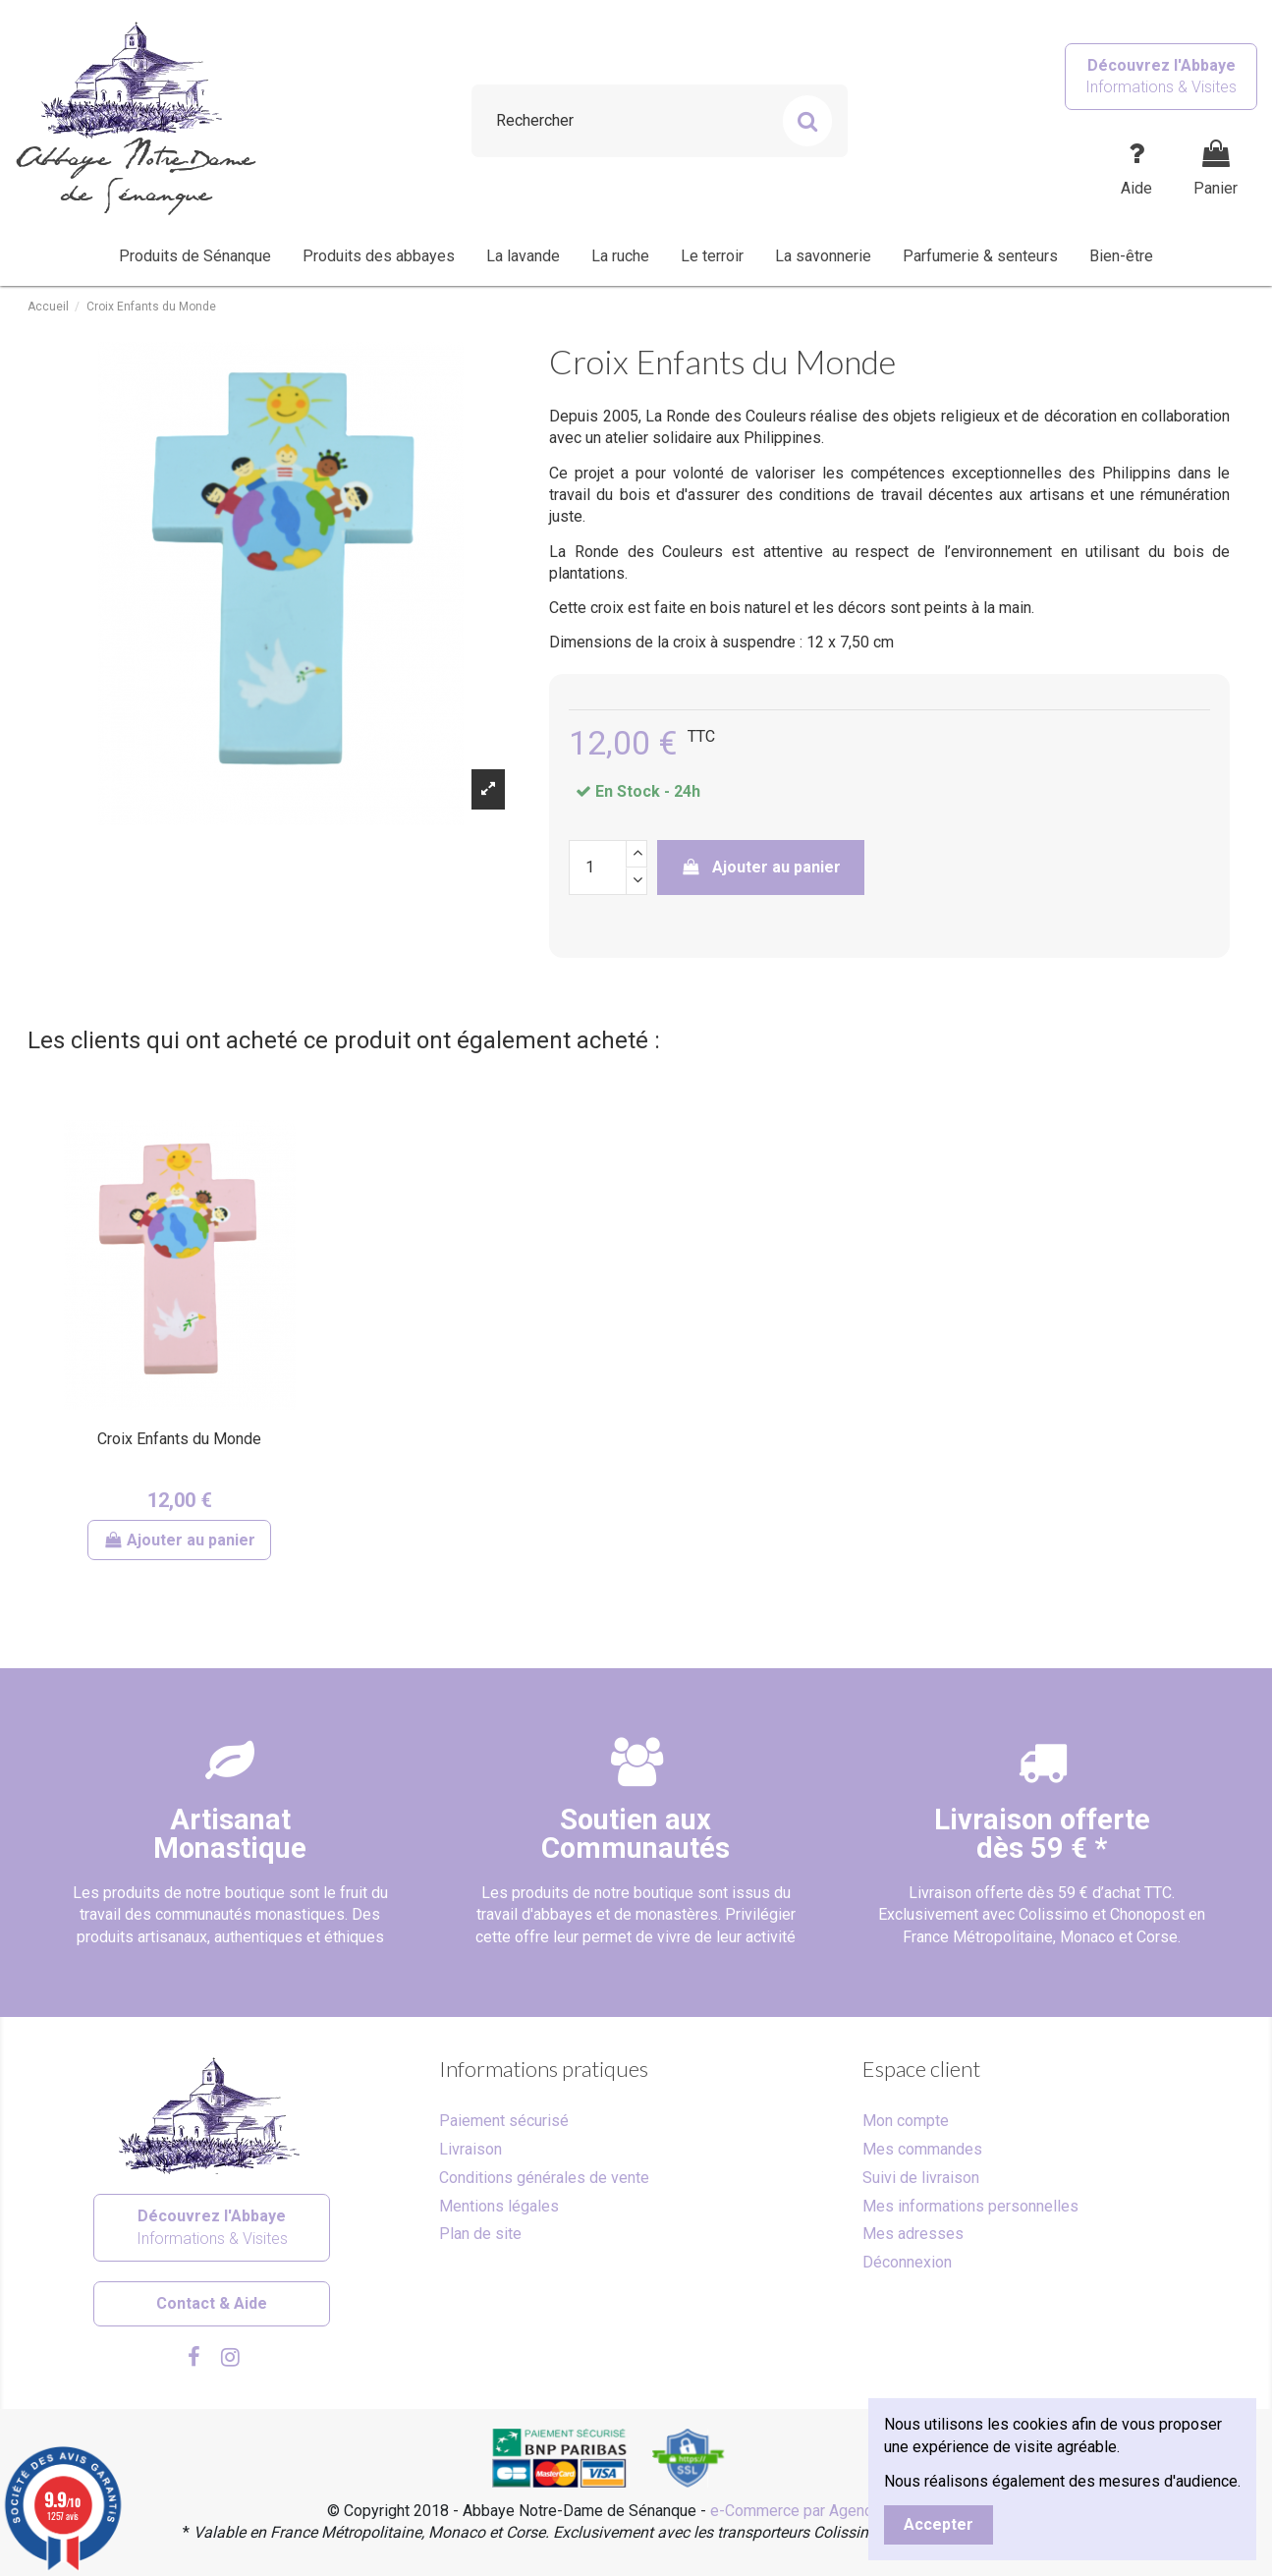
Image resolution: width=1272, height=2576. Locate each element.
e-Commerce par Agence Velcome (828, 2510)
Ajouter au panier (761, 867)
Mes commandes (922, 2149)
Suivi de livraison (920, 2177)
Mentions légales (499, 2206)
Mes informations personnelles (970, 2206)
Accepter (938, 2524)
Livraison (470, 2149)
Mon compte (905, 2120)
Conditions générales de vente (544, 2177)
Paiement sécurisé (504, 2120)
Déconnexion (907, 2262)
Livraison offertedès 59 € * (1042, 1834)
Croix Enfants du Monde (179, 1438)
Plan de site (480, 2233)
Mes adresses (913, 2233)
